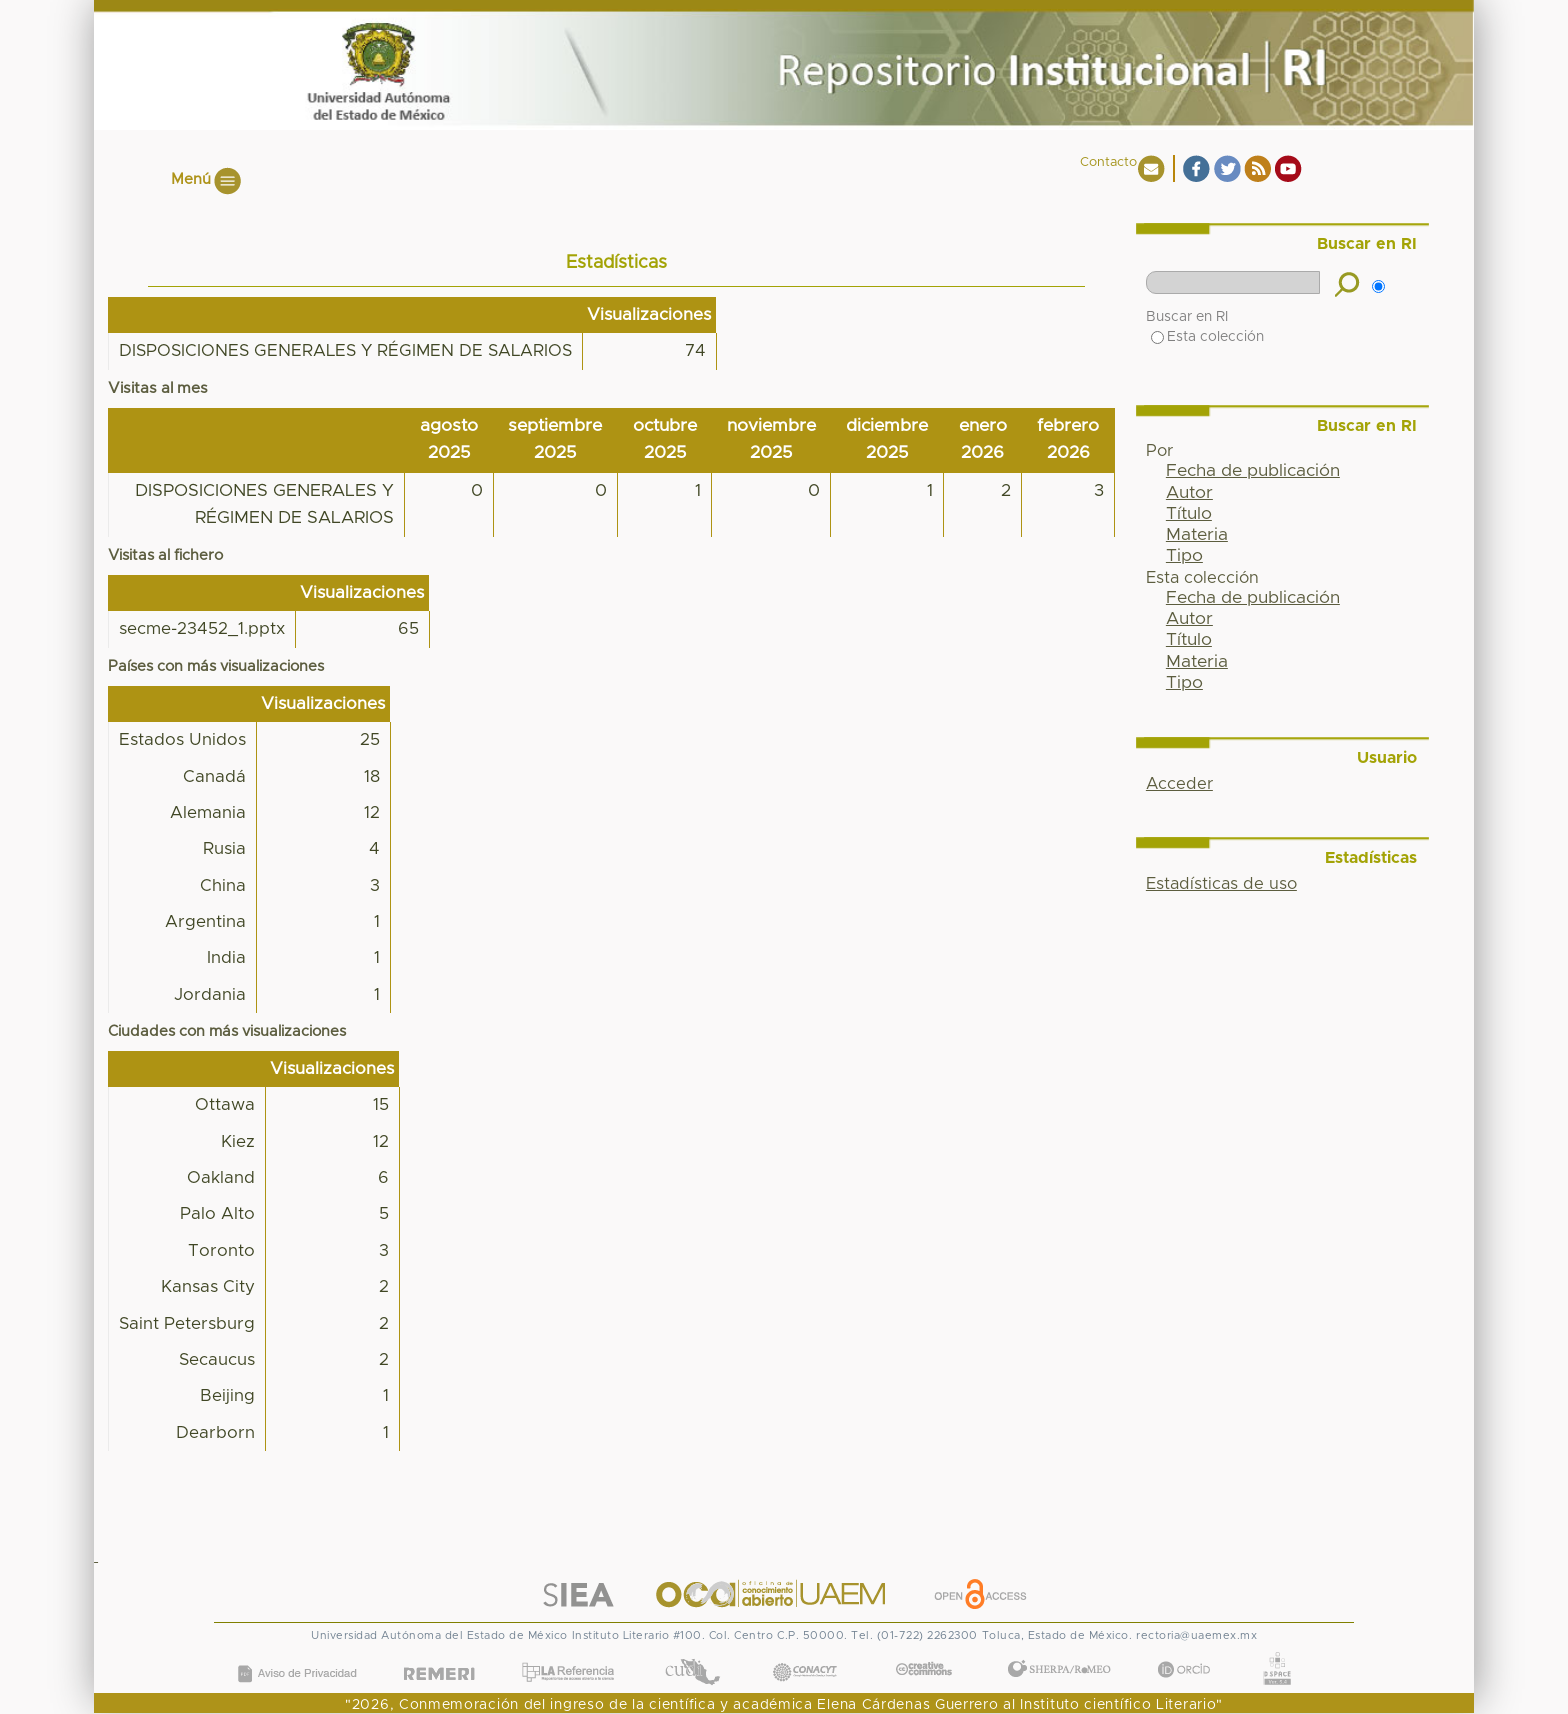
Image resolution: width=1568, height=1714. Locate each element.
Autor (1189, 493)
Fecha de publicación (1253, 471)
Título (1189, 514)
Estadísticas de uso (1221, 884)
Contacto (1108, 162)
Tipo (1184, 556)
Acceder (1179, 784)
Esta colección (1207, 337)
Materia (1197, 535)
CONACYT (805, 1652)
